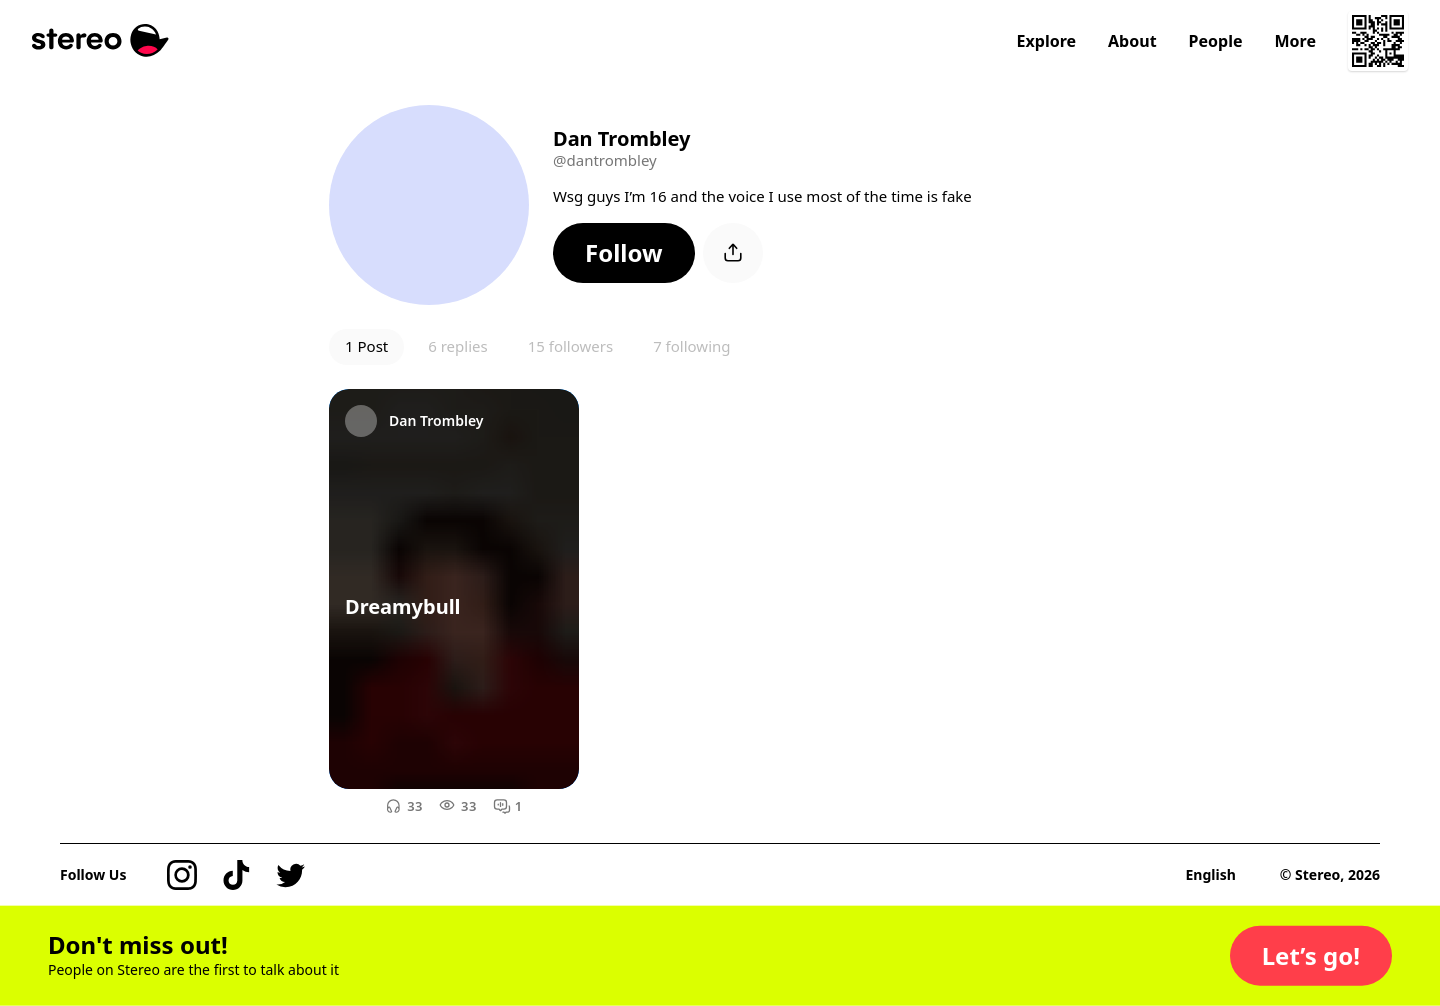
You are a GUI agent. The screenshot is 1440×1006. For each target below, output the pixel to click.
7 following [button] (691, 346)
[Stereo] (100, 40)
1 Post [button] (366, 346)
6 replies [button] (457, 346)
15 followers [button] (570, 346)
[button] (624, 253)
